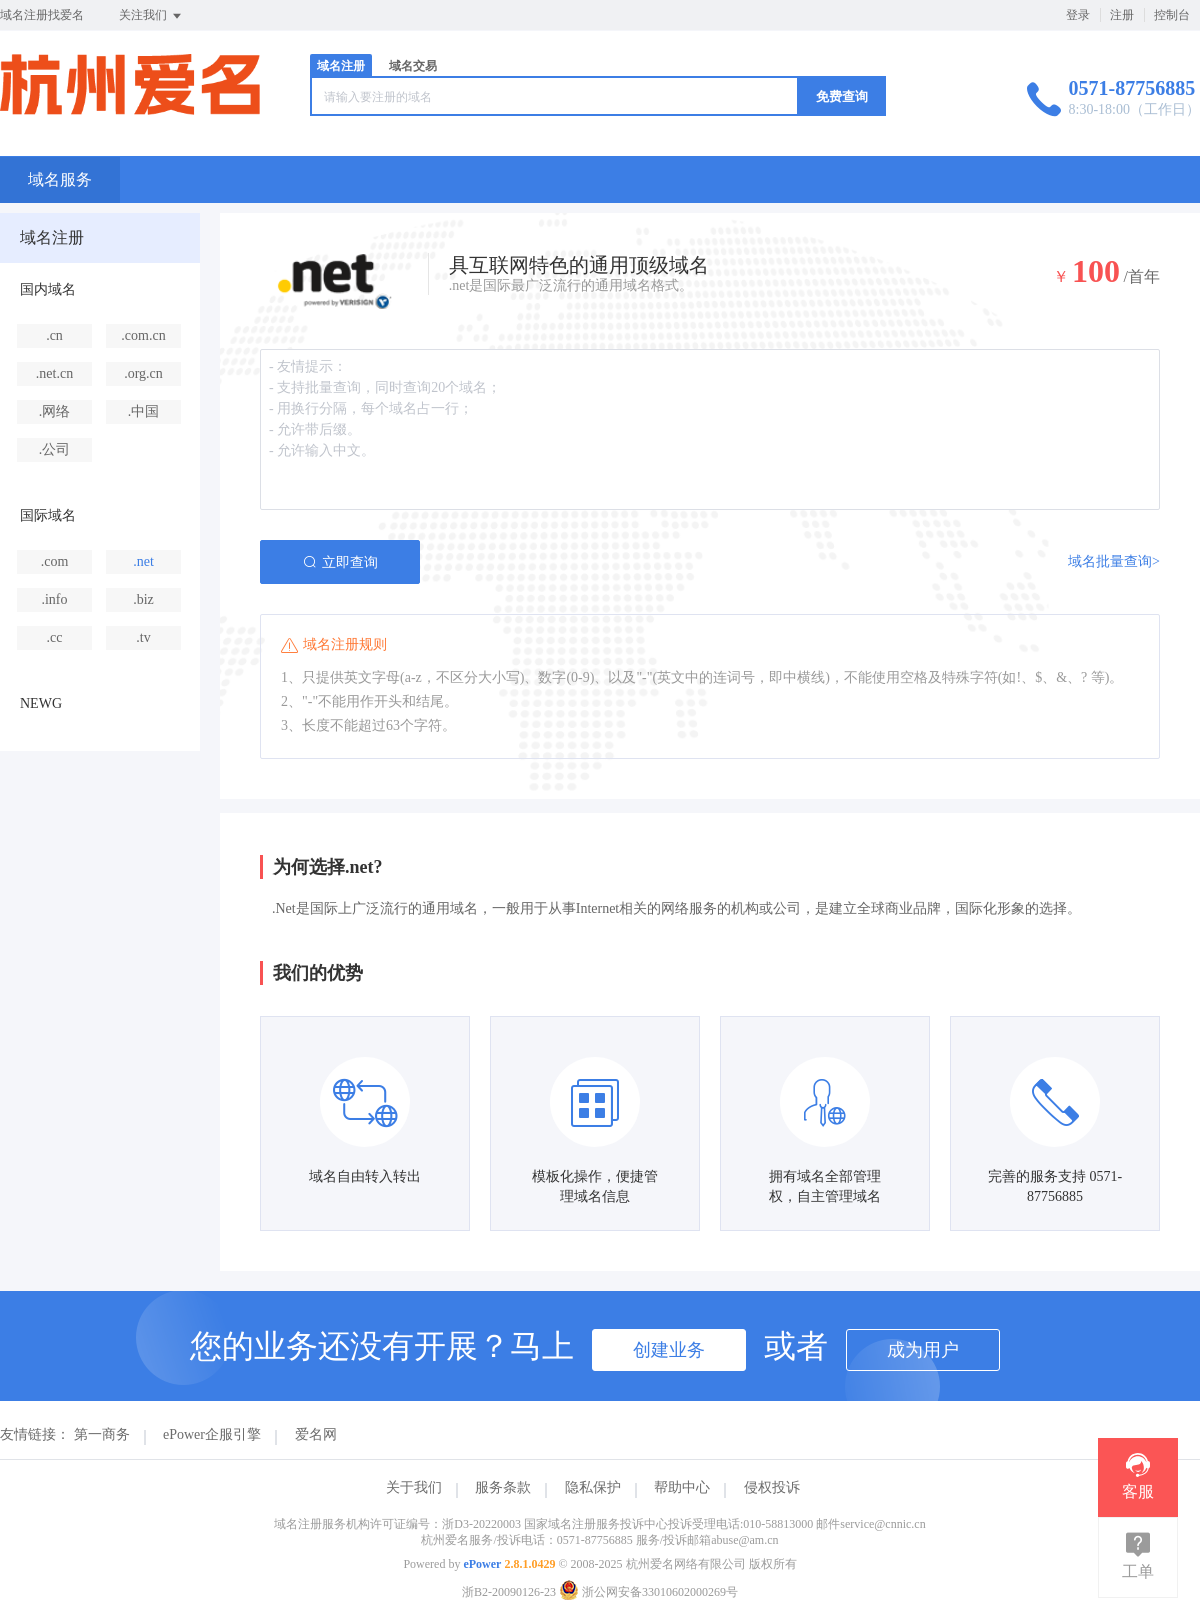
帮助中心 (682, 1487)
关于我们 (414, 1487)
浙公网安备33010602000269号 (648, 1592)
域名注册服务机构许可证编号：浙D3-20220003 (397, 1524)
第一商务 (102, 1434)
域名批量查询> (1114, 561)
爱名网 (316, 1434)
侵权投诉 (772, 1487)
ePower (482, 1564)
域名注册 (341, 66)
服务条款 (503, 1487)
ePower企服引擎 (212, 1434)
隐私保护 (593, 1487)
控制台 (1172, 15)
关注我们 (151, 16)
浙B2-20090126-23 (509, 1592)
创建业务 (669, 1350)
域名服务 (60, 179)
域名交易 (413, 66)
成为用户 (923, 1350)
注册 (1122, 15)
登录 (1078, 15)
